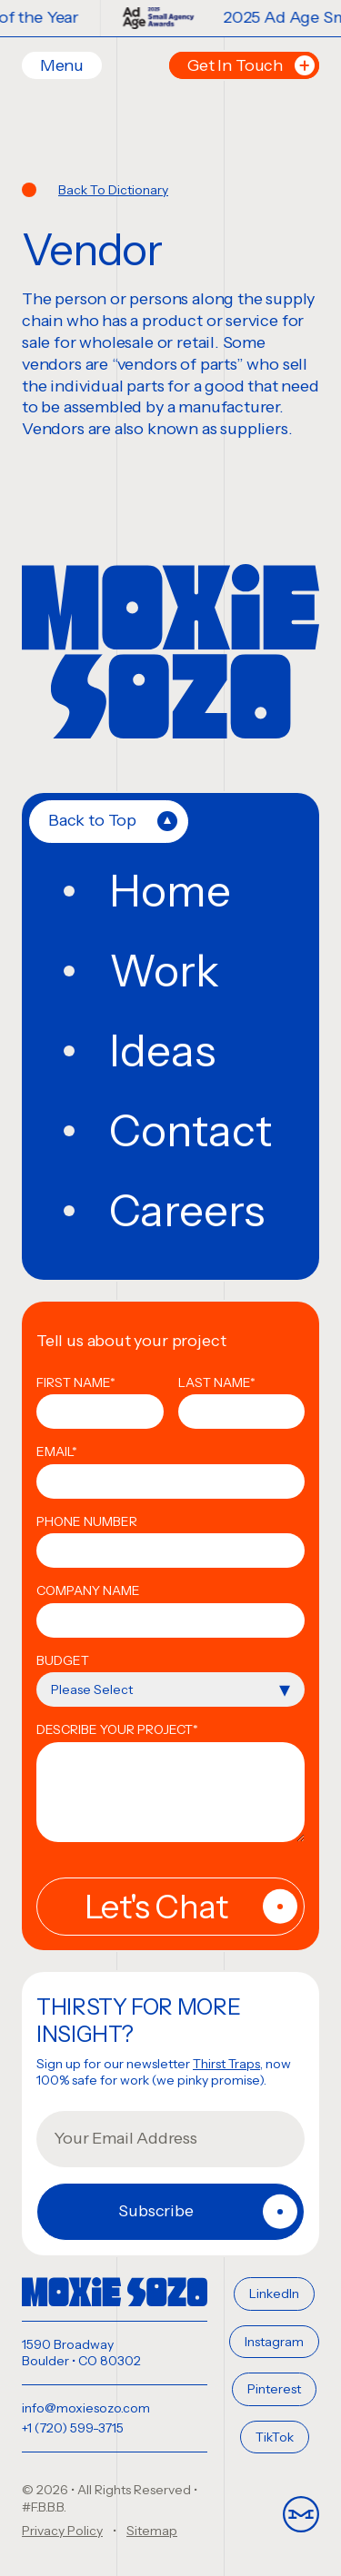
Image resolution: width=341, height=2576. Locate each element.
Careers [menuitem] (187, 1210)
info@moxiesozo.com (86, 2408)
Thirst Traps (226, 2064)
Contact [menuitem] (190, 1130)
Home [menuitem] (170, 891)
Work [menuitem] (164, 971)
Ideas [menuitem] (162, 1050)
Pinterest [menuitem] (274, 2389)
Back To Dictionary (113, 190)
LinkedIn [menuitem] (274, 2293)
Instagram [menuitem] (274, 2341)
